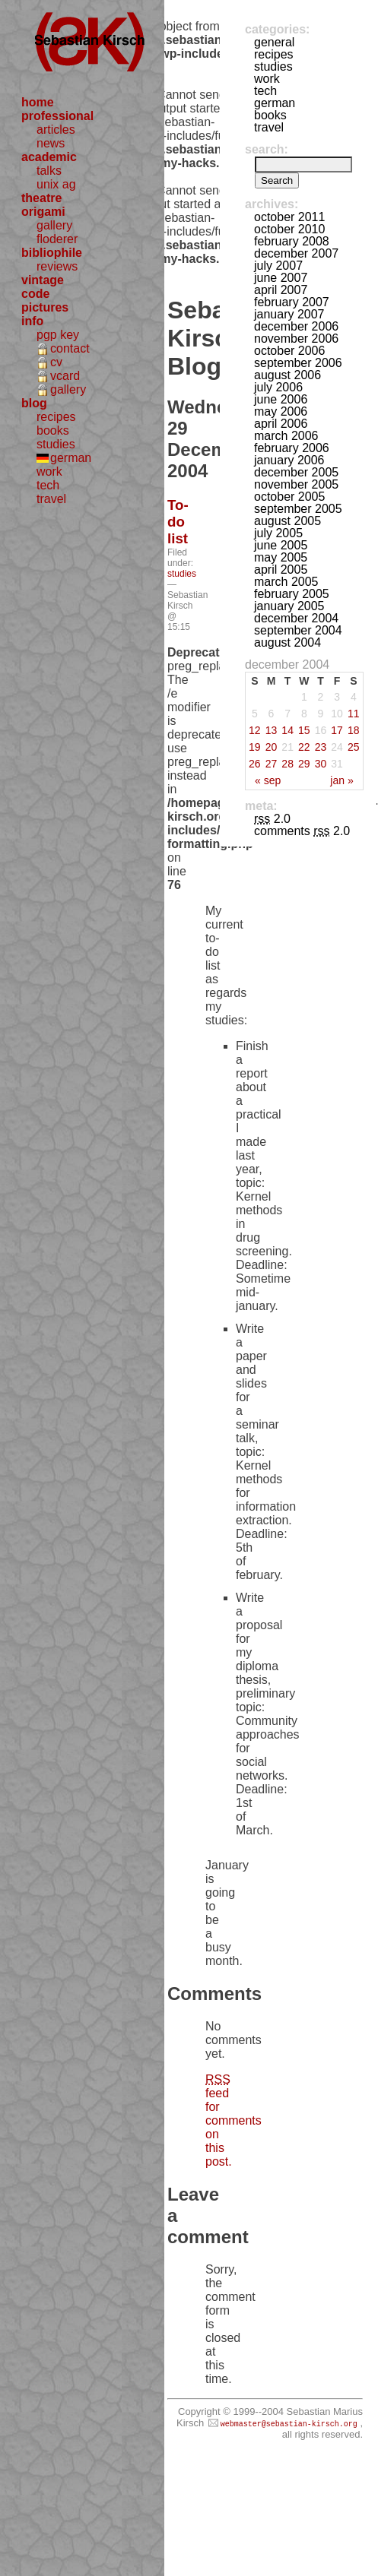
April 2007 (280, 289)
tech (48, 485)
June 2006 (280, 399)
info (32, 321)
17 (337, 730)
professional (57, 115)
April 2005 (280, 569)
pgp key (58, 334)
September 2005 (298, 508)
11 (354, 713)
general (274, 42)
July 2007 (278, 265)
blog (34, 403)
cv (56, 362)
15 (304, 730)
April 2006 (280, 423)
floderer (57, 239)
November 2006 (296, 338)
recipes (56, 416)
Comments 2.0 (302, 830)
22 (304, 747)
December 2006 (296, 326)
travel (51, 498)
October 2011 (289, 216)
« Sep (268, 780)
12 (255, 730)
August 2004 (287, 642)
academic (49, 156)
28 (287, 764)
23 (321, 747)
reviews (57, 266)
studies (56, 444)
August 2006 (287, 375)
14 (287, 730)
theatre (41, 197)
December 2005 (296, 472)
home (37, 102)
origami (43, 211)
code (35, 293)
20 (271, 747)
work (49, 471)
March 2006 (286, 435)
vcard (65, 375)
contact (70, 348)
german (70, 457)
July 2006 (278, 387)
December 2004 (296, 618)
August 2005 (287, 520)
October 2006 (289, 350)
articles (56, 129)
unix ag (56, 184)
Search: (266, 149)
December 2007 (296, 253)
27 (271, 764)
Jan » (341, 780)
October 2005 (289, 496)
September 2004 (298, 630)
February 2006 (291, 447)
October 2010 (289, 229)
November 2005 (296, 484)
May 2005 (280, 557)
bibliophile (51, 252)
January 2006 (289, 460)
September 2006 (298, 362)
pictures (44, 307)
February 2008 (291, 241)
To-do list (178, 521)
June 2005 (280, 545)
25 (354, 747)
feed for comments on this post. (233, 2120)
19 (255, 747)
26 (255, 764)
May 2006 (280, 411)
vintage (42, 280)
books (53, 430)
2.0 (272, 818)
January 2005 (289, 606)
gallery (54, 225)
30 (321, 764)
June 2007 (280, 277)
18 (354, 730)
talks (49, 170)
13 (271, 730)
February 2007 (291, 302)
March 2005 (286, 581)
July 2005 (278, 533)
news (51, 143)
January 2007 (289, 314)
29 (304, 764)
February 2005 (291, 593)
